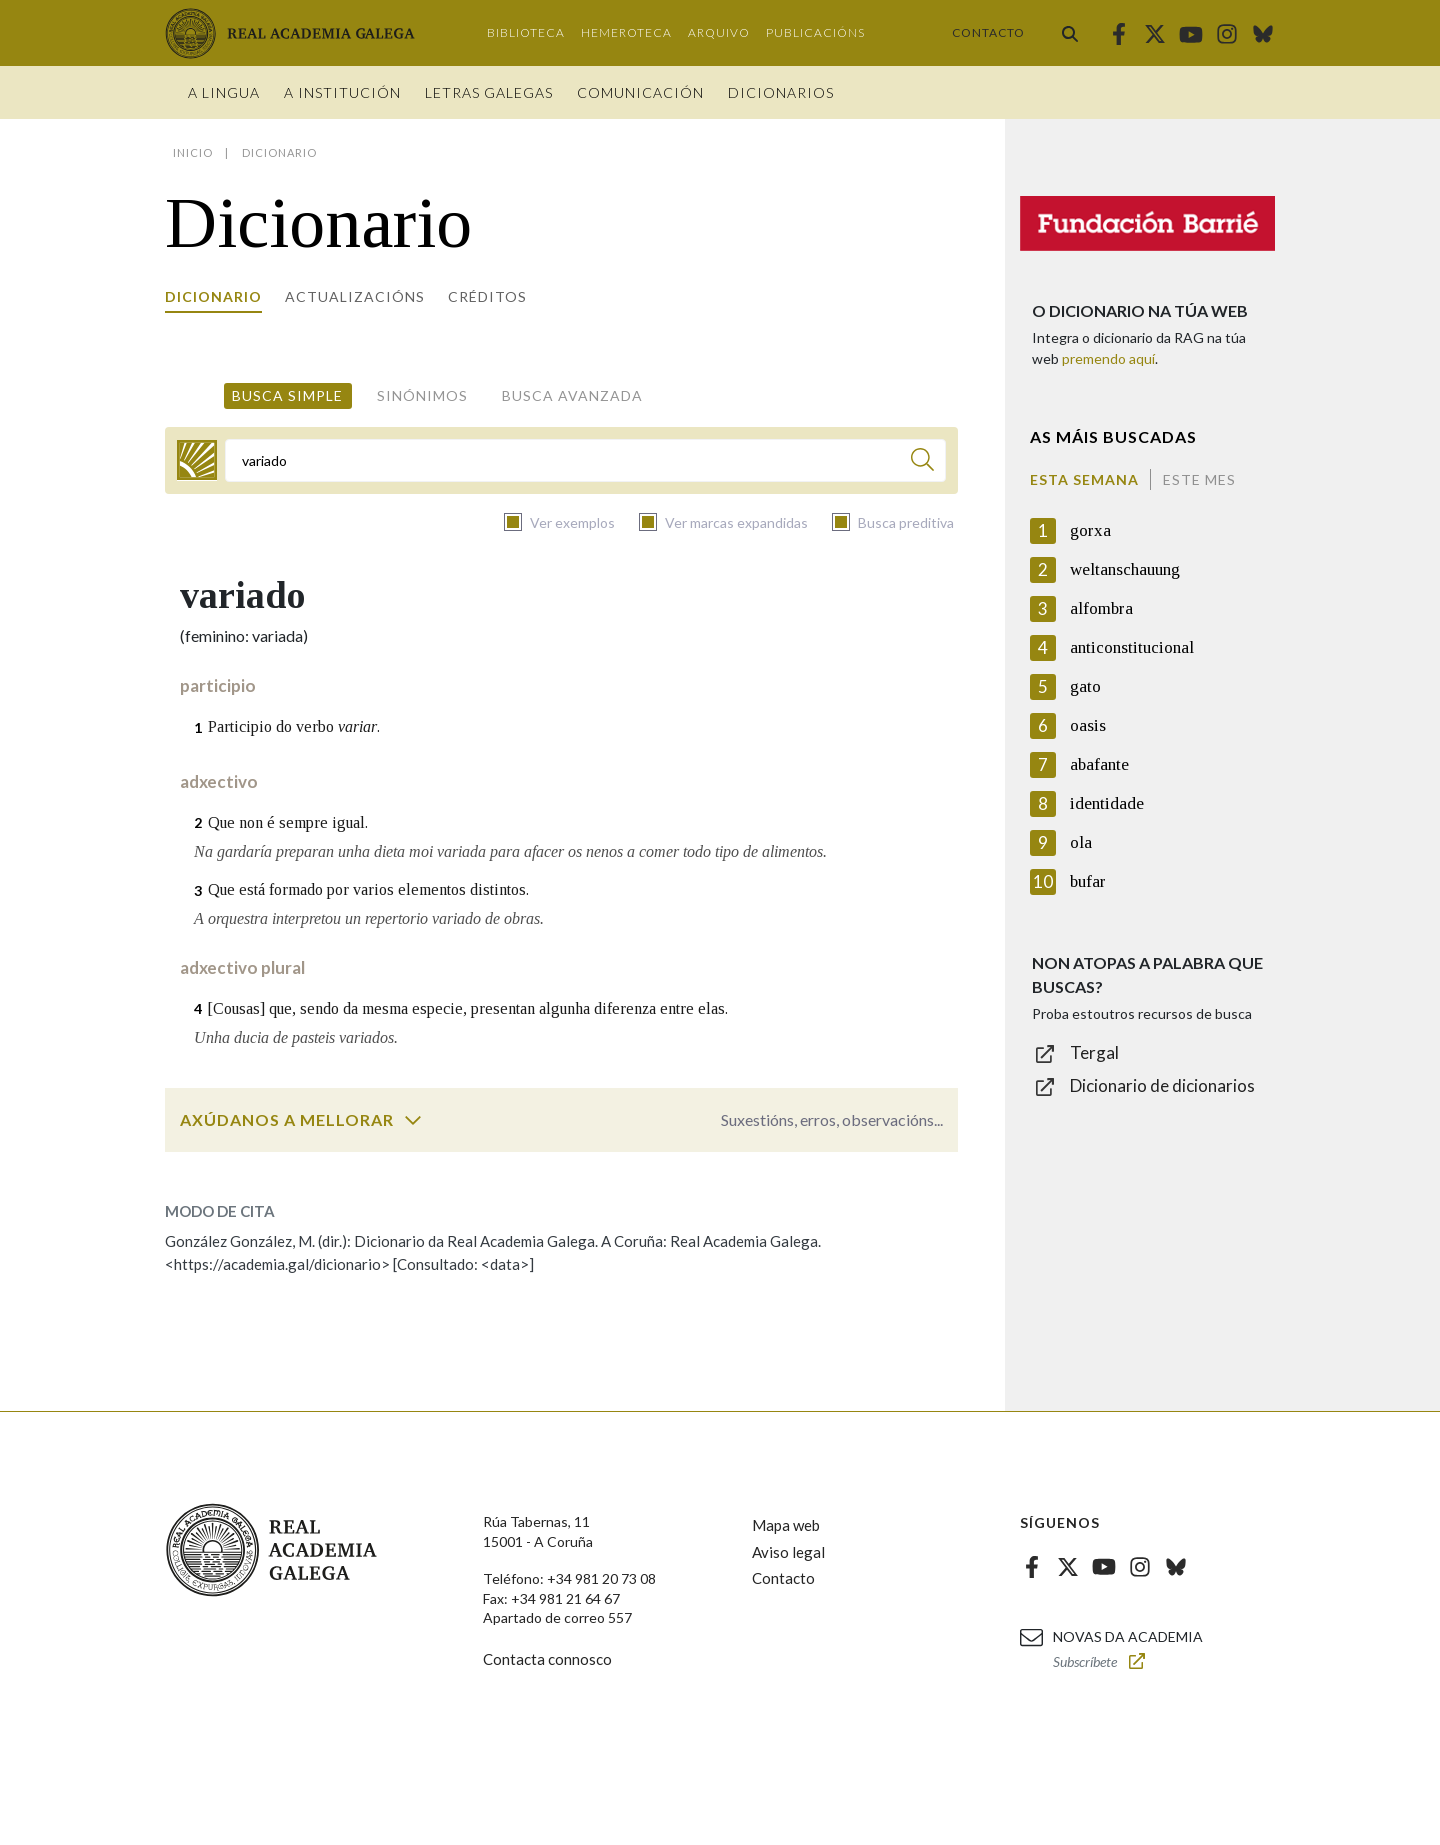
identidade (1107, 803)
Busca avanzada (572, 395)
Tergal (1094, 1052)
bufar (1088, 881)
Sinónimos (422, 395)
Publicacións (815, 32)
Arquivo (719, 32)
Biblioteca (526, 32)
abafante (1099, 764)
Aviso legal (788, 1552)
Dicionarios (781, 92)
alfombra (1101, 608)
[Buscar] (922, 462)
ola (1081, 842)
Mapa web (786, 1525)
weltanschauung (1125, 569)
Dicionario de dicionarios (1162, 1085)
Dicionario (213, 296)
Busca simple (287, 395)
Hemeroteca (626, 32)
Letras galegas (489, 92)
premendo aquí (1108, 358)
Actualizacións (355, 296)
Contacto (988, 32)
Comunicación (640, 92)
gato (1085, 686)
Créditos (487, 296)
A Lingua (224, 92)
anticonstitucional (1132, 647)
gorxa (1090, 530)
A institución (342, 92)
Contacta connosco (547, 1659)
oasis (1088, 725)
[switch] (413, 1120)
